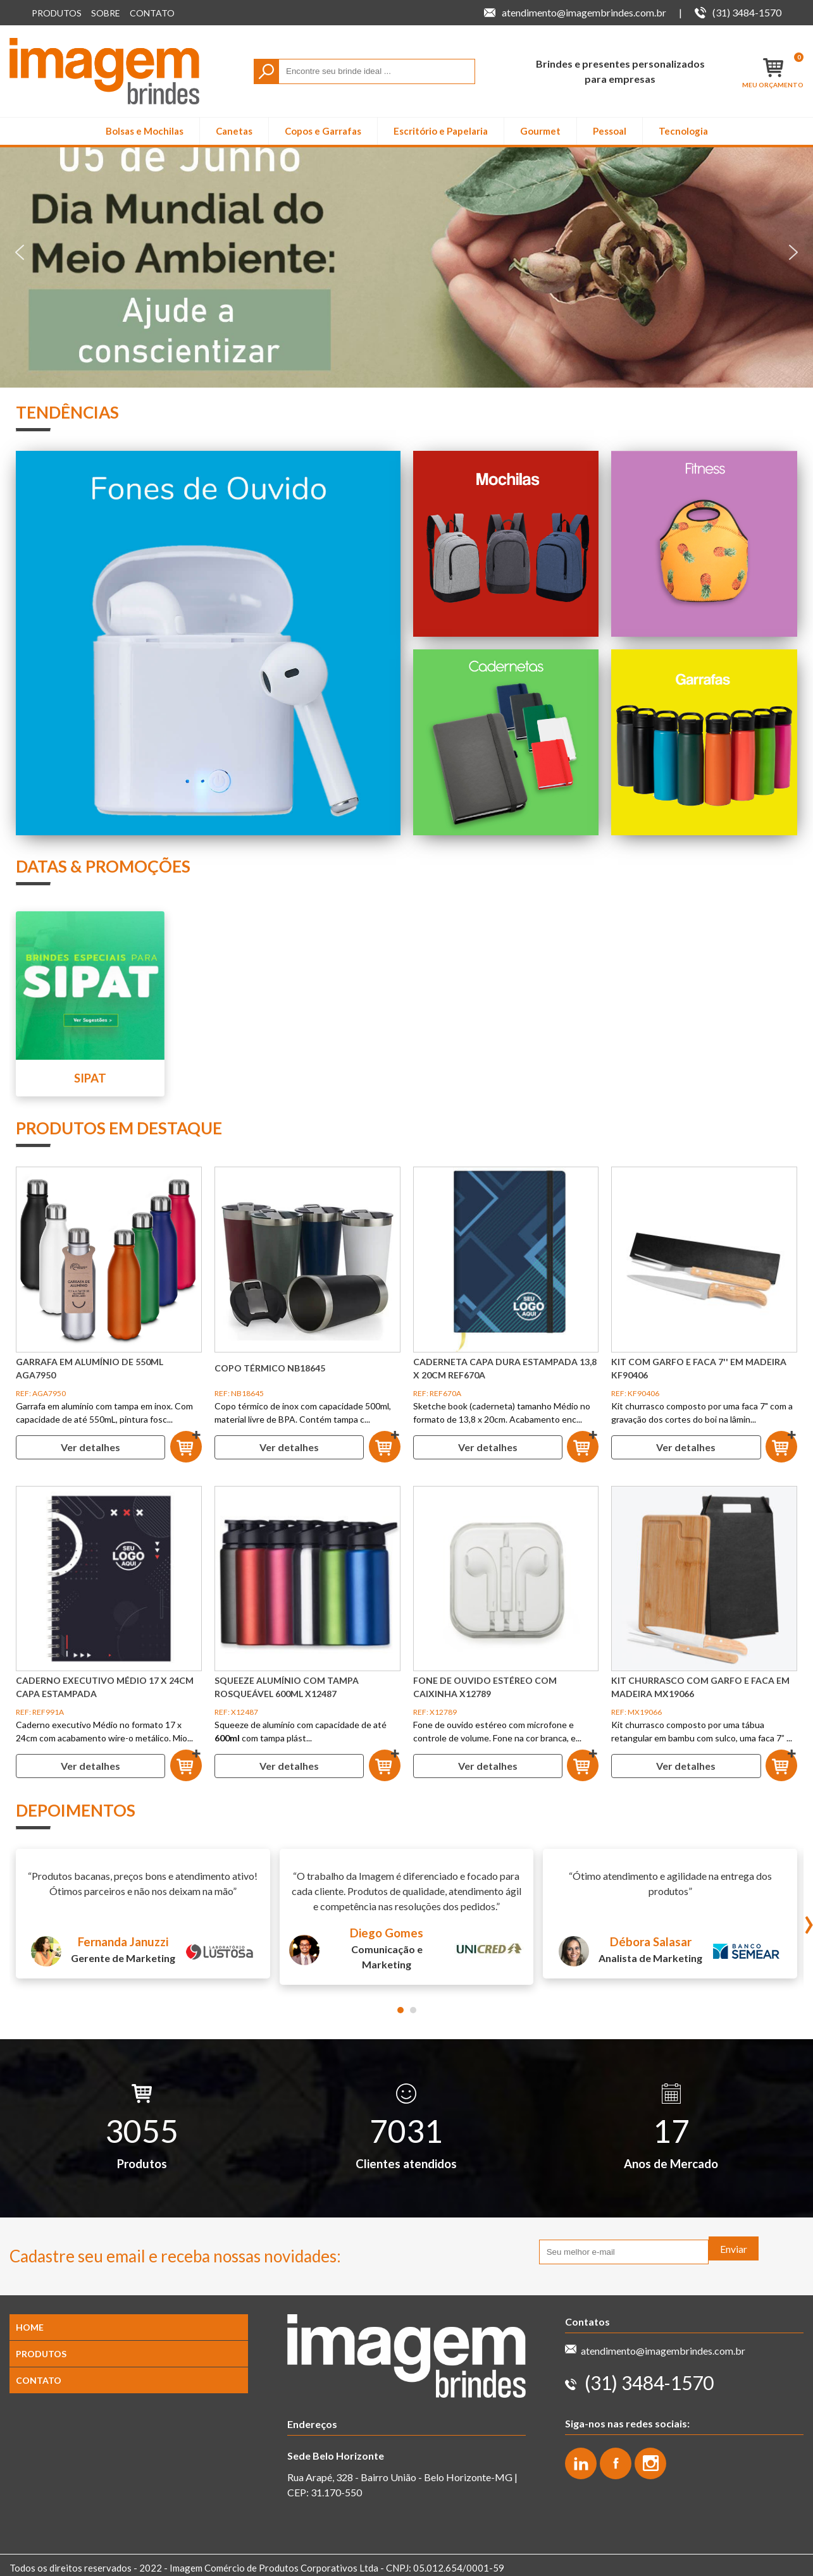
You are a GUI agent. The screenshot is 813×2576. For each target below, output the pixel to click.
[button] (406, 252)
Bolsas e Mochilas (144, 131)
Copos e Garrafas (323, 131)
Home (30, 2327)
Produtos (57, 13)
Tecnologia (683, 131)
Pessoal (609, 131)
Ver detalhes (90, 1447)
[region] (406, 252)
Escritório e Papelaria (441, 131)
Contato (152, 13)
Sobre (105, 13)
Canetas (234, 131)
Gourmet (540, 131)
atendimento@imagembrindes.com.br (663, 2351)
